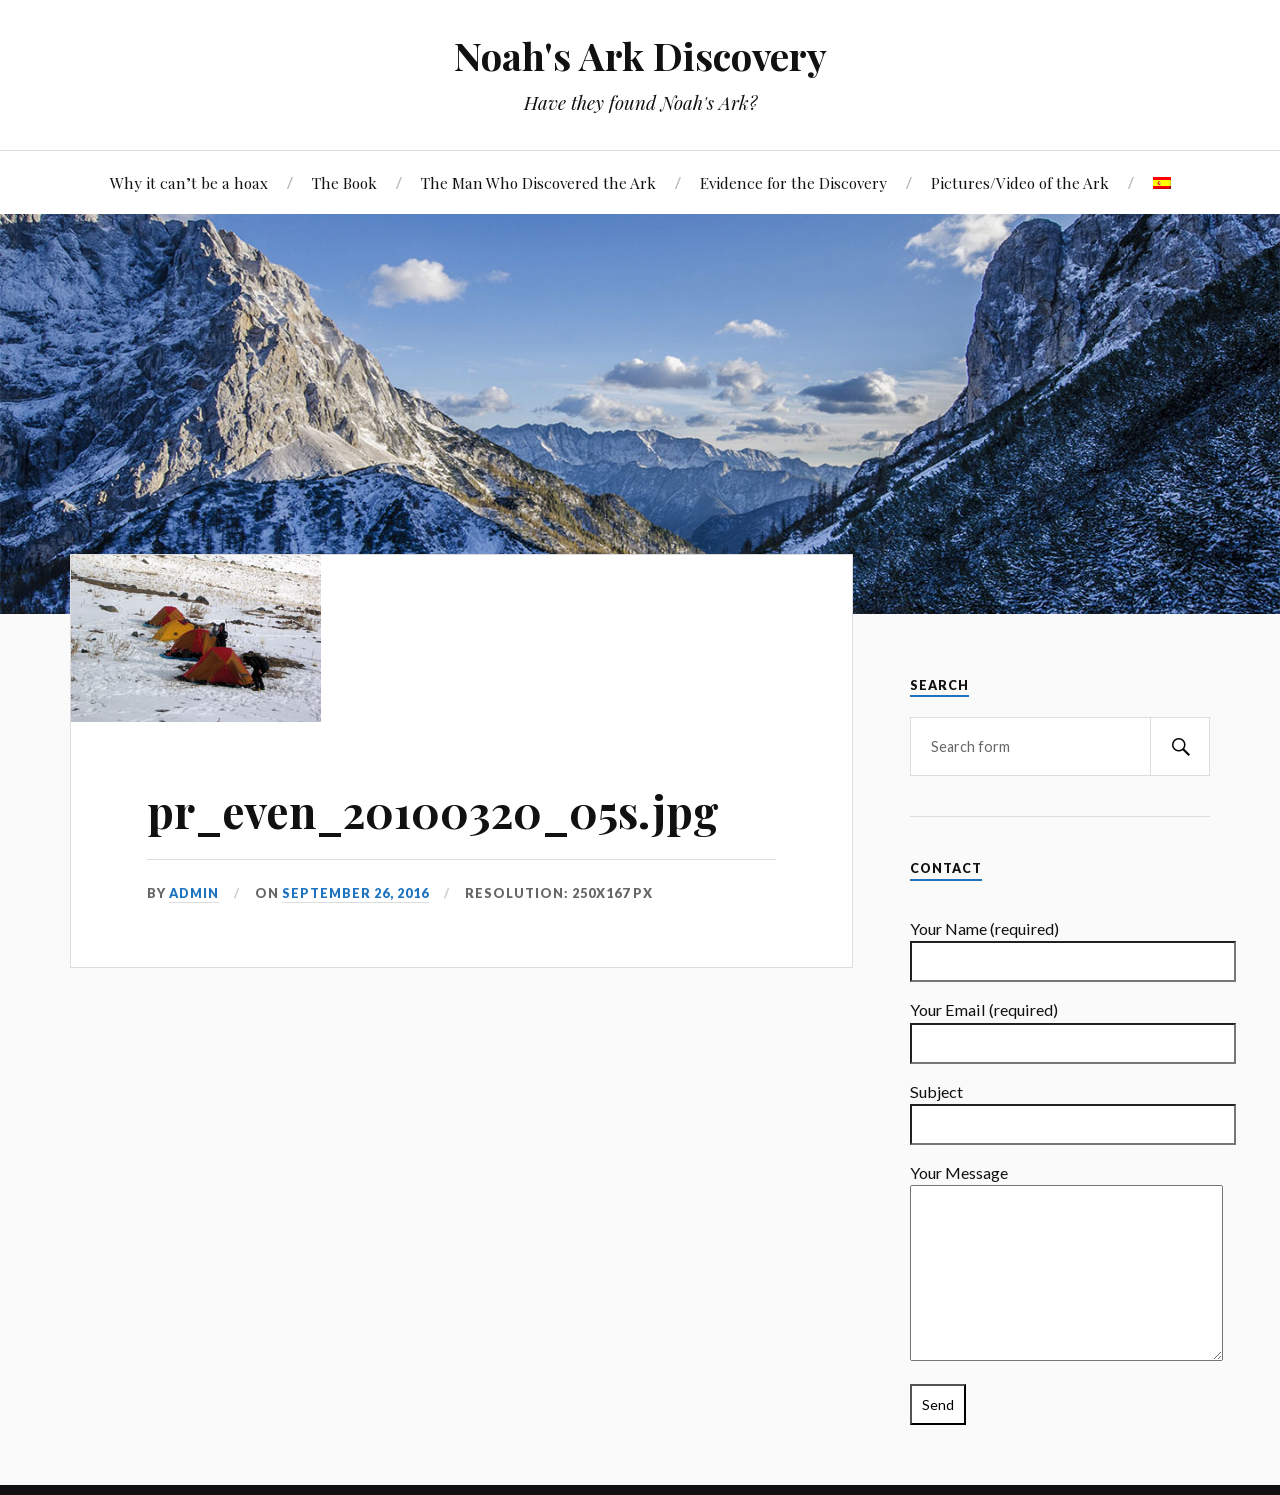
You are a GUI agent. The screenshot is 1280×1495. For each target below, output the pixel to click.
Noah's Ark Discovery (640, 55)
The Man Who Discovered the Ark (538, 182)
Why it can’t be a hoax (189, 182)
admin (194, 893)
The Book (344, 182)
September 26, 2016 (355, 893)
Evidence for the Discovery (793, 182)
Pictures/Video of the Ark (1020, 182)
